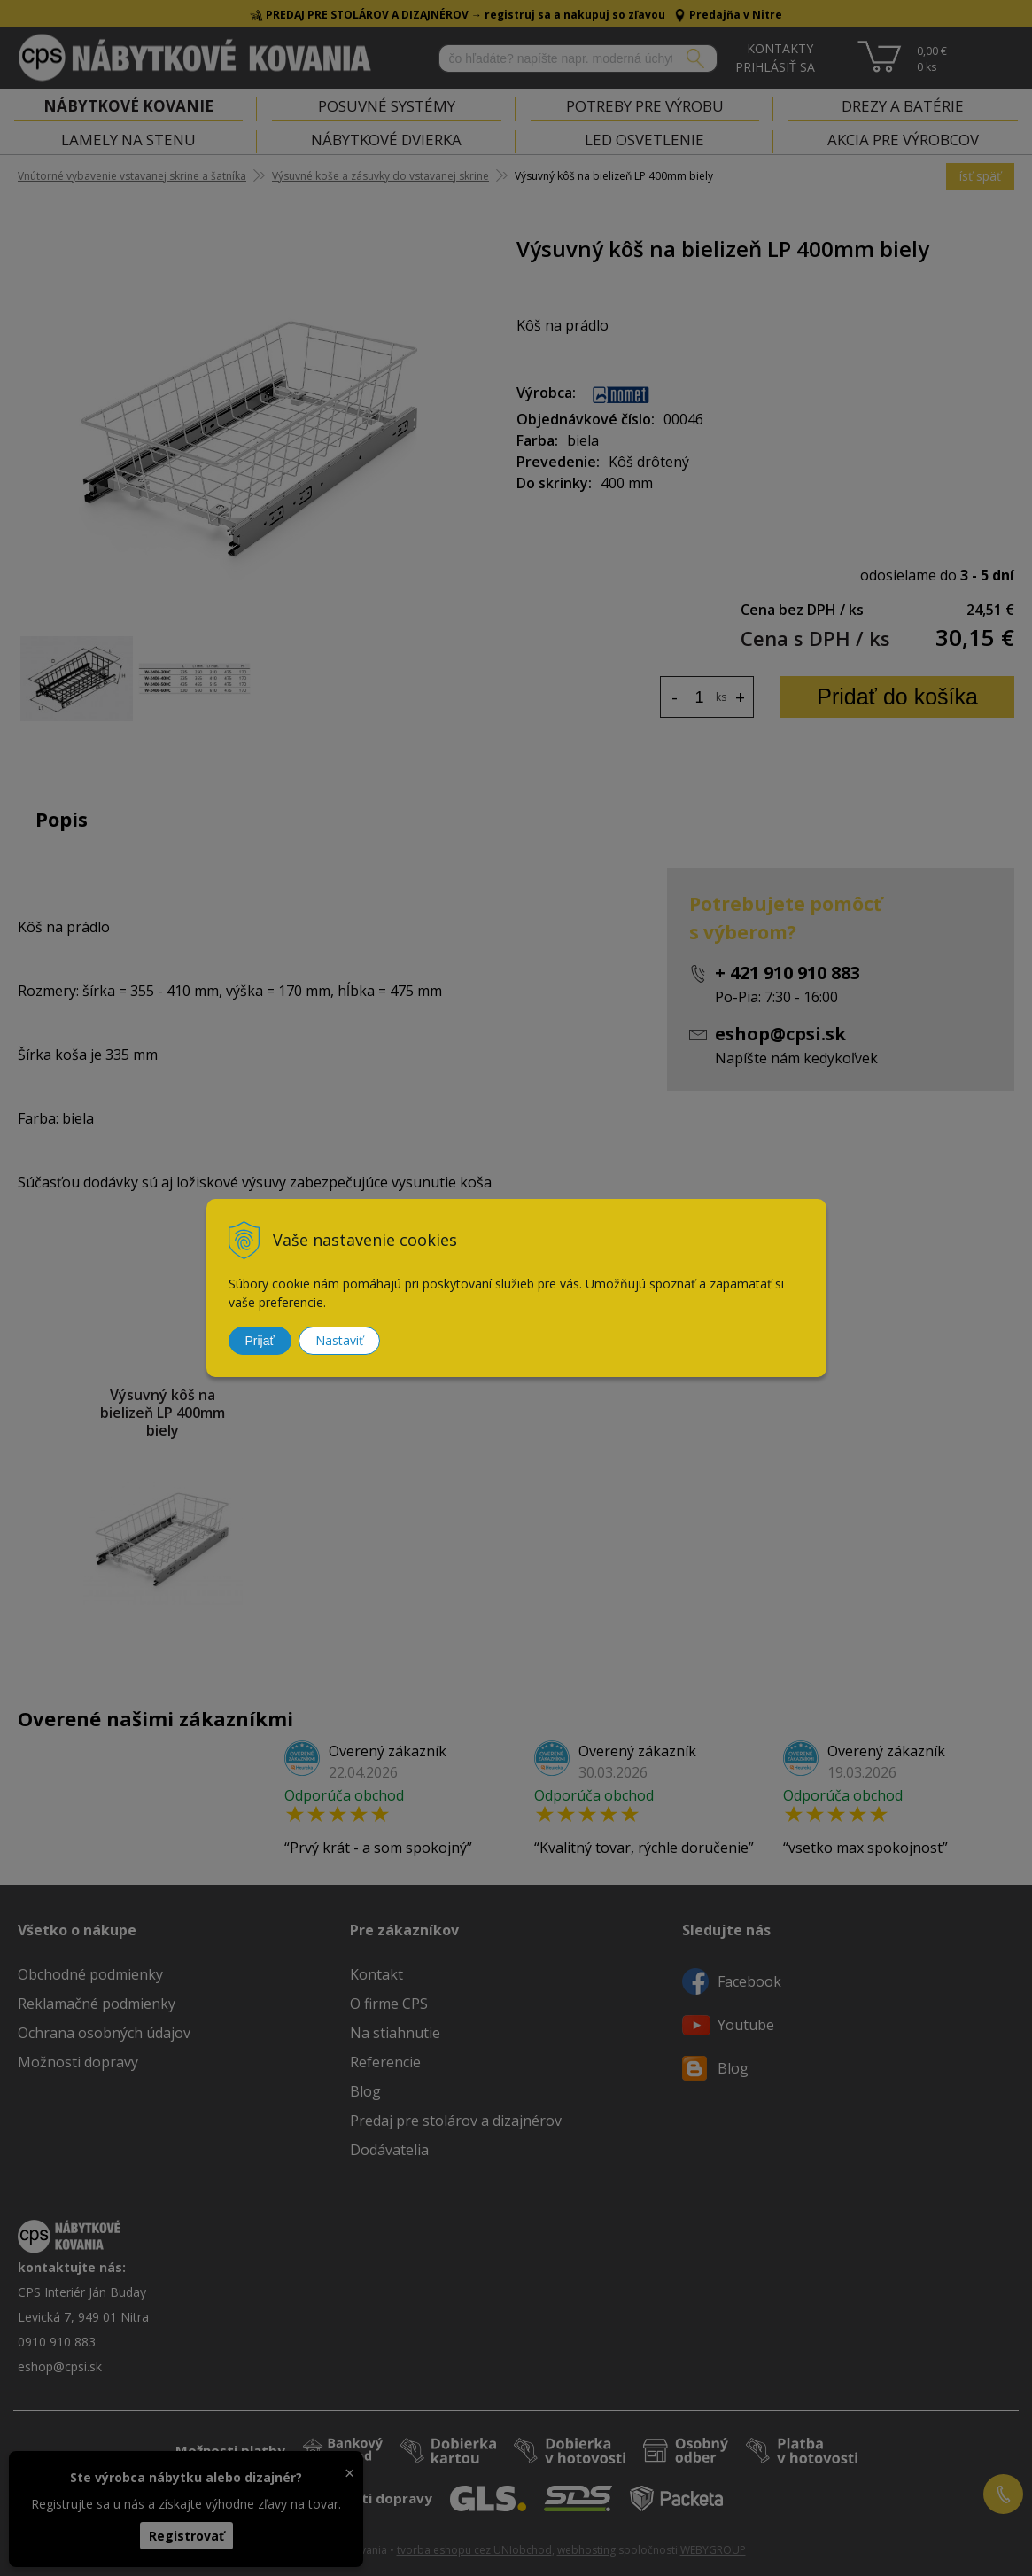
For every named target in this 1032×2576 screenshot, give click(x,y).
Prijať (260, 1341)
